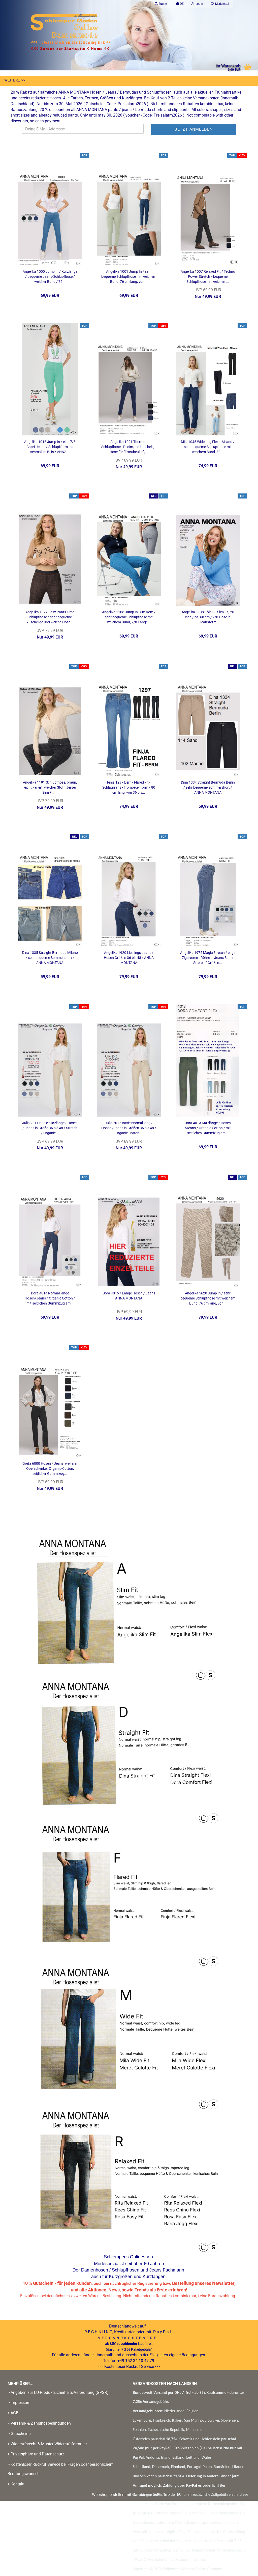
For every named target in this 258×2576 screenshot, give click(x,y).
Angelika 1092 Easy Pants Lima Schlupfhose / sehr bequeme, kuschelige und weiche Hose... (50, 617)
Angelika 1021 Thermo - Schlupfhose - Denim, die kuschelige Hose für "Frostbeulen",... (128, 447)
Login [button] (197, 4)
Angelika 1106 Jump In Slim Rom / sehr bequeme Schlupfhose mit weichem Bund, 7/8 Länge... (128, 617)
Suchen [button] (162, 4)
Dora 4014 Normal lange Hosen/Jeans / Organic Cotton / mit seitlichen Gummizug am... (50, 1298)
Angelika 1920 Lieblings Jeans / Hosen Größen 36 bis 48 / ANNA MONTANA (129, 958)
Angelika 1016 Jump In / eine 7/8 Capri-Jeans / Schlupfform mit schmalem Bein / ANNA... (50, 447)
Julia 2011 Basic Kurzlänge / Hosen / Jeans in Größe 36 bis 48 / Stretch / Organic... (50, 1128)
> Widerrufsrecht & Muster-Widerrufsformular (47, 2444)
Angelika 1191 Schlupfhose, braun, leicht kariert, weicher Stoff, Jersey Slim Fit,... (50, 787)
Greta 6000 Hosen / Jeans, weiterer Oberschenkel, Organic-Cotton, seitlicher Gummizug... (50, 1468)
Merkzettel (220, 4)
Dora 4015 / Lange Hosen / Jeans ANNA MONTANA (129, 1295)
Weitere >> (14, 80)
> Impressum (19, 2402)
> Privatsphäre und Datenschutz (36, 2454)
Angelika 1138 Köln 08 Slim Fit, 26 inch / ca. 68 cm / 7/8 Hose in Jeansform (208, 617)
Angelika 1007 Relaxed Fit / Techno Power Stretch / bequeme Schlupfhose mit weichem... (208, 276)
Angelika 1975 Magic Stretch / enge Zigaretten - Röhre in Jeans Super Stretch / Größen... (207, 958)
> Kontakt (16, 2484)
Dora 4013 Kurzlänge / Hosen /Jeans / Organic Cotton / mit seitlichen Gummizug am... (208, 1128)
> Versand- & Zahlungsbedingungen (39, 2423)
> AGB (13, 2413)
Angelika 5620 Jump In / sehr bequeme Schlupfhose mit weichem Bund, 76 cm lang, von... (207, 1298)
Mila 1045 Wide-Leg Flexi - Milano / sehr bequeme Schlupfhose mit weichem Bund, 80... (208, 447)
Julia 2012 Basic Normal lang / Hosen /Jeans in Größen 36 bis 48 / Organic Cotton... (128, 1128)
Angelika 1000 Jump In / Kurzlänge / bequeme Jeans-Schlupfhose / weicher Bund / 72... (50, 276)
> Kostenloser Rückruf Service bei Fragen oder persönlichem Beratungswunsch (61, 2469)
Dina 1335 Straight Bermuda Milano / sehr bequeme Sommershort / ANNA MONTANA (50, 958)
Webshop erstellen (108, 2494)
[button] (179, 4)
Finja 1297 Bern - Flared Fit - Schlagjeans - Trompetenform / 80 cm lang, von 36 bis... (128, 787)
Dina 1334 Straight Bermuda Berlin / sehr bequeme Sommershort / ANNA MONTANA (208, 787)
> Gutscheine (19, 2433)
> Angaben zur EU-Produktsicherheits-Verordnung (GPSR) (58, 2392)
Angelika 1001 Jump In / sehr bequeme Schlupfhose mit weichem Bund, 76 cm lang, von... (128, 276)
